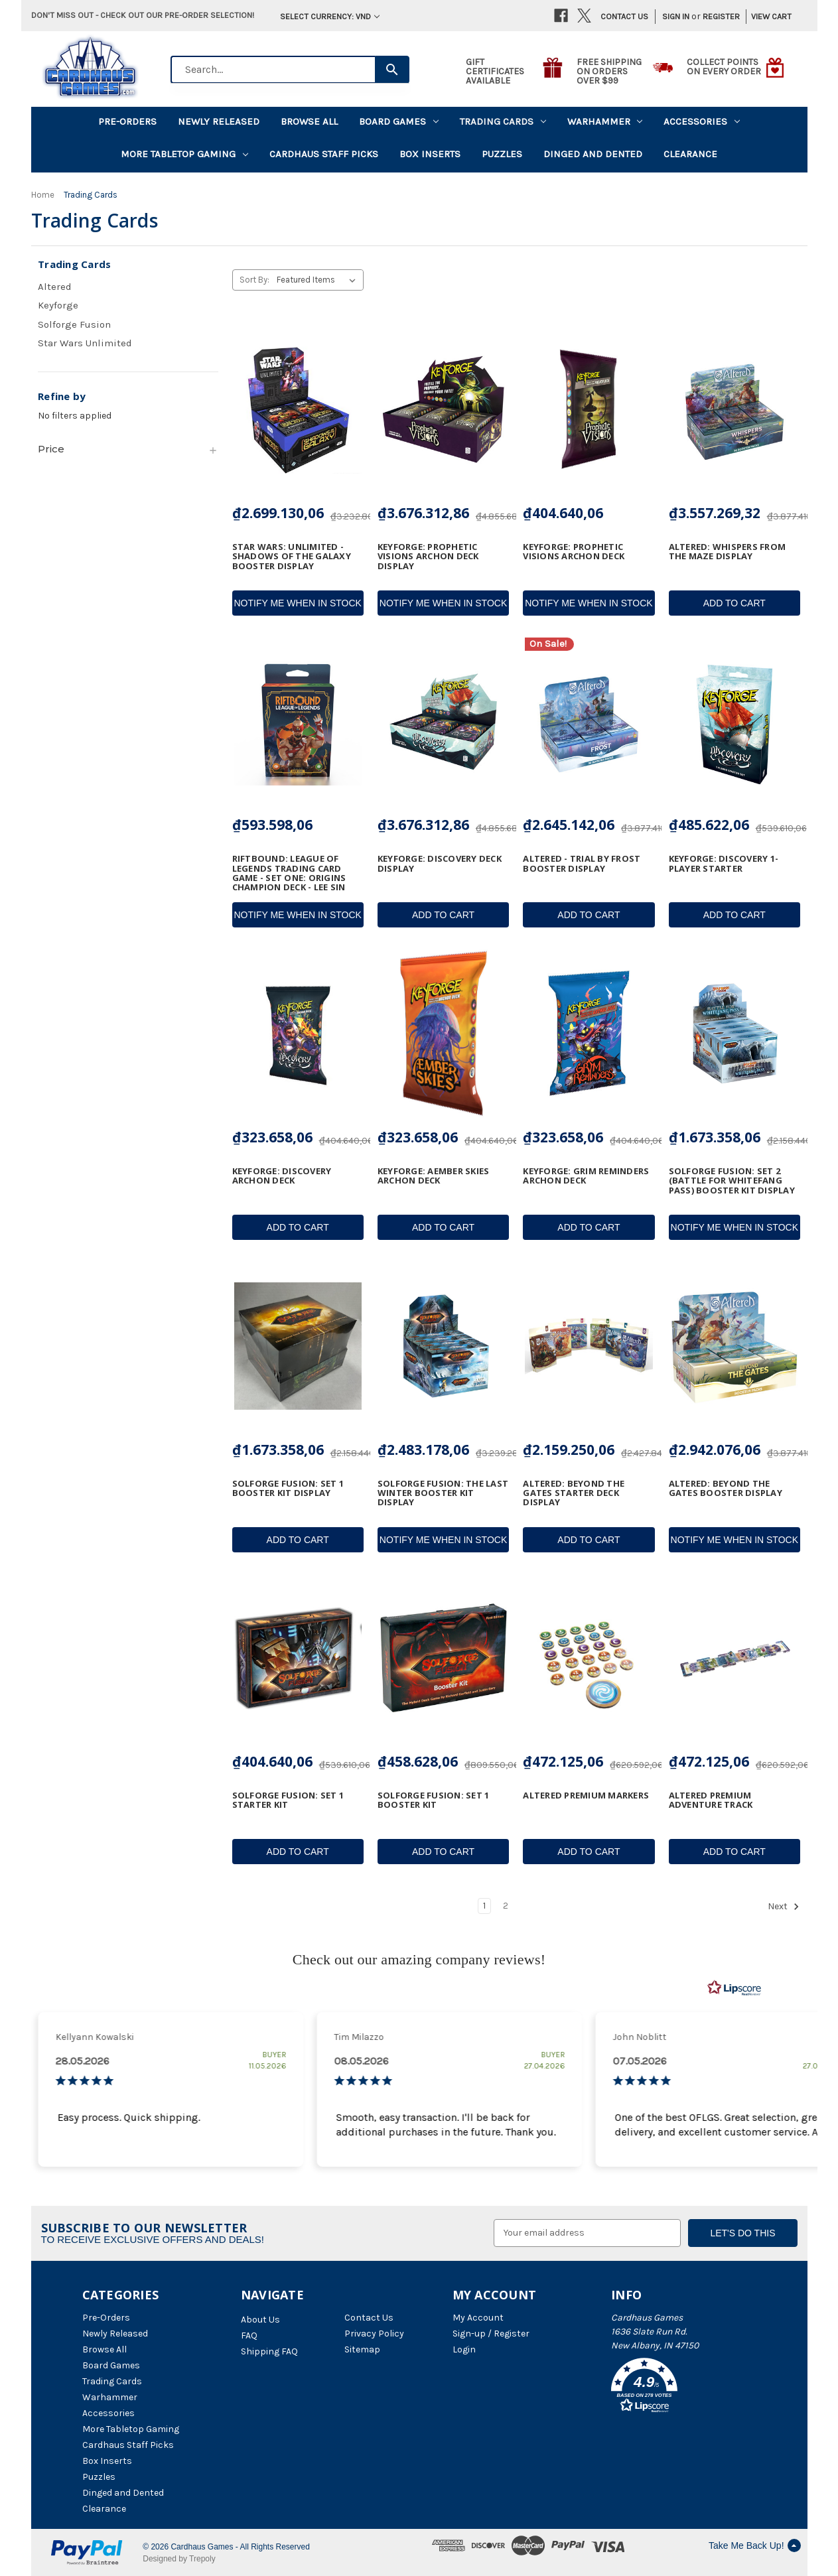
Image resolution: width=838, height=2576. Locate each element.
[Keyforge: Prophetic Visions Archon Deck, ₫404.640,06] (588, 409)
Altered (55, 287)
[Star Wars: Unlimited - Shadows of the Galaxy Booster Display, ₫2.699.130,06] (298, 409)
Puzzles (502, 154)
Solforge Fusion (74, 324)
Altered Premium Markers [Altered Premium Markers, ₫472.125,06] (586, 1795)
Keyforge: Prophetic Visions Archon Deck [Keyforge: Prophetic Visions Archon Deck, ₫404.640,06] (573, 551)
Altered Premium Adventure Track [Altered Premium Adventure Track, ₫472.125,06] (711, 1800)
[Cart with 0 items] (767, 16)
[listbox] (319, 280)
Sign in (675, 16)
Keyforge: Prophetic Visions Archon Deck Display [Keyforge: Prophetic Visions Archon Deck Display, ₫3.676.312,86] (428, 556)
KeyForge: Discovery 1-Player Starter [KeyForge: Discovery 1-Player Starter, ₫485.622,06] (724, 863)
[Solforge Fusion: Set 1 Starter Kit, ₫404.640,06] (298, 1658)
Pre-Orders (127, 121)
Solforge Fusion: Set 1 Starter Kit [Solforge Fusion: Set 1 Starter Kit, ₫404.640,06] (288, 1800)
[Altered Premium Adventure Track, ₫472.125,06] (734, 1658)
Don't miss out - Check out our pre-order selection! (142, 15)
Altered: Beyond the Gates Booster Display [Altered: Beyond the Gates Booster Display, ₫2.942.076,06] (725, 1488)
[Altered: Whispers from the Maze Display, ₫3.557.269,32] (734, 409)
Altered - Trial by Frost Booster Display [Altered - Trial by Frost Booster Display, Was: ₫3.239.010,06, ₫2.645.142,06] (581, 863)
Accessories (701, 121)
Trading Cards (503, 121)
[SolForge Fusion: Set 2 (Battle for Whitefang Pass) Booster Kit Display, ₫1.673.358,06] (734, 1033)
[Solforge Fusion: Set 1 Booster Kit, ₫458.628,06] (443, 1658)
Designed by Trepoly (179, 2558)
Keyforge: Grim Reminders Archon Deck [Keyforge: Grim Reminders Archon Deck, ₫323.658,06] (586, 1176)
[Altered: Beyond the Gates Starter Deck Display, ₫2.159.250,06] (588, 1346)
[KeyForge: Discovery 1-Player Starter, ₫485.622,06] (734, 722)
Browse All (309, 121)
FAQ (249, 2335)
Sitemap (362, 2349)
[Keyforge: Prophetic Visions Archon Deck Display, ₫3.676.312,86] (443, 409)
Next (784, 1906)
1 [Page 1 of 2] (484, 1905)
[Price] (128, 449)
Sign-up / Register (491, 2333)
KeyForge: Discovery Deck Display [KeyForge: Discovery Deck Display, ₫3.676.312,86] (440, 863)
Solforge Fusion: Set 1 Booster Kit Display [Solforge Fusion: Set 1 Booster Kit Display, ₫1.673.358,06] (288, 1488)
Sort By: (254, 280)
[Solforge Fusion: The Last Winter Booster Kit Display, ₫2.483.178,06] (443, 1346)
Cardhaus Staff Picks (323, 154)
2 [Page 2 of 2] (505, 1905)
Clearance (690, 154)
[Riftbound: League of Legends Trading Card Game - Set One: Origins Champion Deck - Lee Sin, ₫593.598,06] (298, 722)
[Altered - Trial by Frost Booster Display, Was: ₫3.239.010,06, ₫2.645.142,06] (588, 722)
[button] (683, 2387)
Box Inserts (429, 154)
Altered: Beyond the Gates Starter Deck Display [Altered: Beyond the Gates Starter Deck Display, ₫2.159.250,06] (573, 1493)
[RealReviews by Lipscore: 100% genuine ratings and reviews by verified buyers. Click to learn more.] (734, 1988)
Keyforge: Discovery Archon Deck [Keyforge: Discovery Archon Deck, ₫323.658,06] (282, 1176)
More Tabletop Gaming (184, 154)
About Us (260, 2319)
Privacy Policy (374, 2333)
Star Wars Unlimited (85, 343)
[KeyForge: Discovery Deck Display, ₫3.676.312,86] (443, 722)
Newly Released (218, 121)
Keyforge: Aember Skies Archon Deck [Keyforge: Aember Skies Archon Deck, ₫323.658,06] (434, 1176)
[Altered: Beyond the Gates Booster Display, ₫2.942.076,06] (734, 1346)
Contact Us (624, 16)
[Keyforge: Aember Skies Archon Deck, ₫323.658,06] (443, 1033)
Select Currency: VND (330, 16)
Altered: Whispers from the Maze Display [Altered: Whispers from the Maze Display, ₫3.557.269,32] (727, 551)
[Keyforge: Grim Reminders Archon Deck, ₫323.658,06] (588, 1033)
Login (464, 2349)
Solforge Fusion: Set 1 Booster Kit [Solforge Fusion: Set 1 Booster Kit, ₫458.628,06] (434, 1800)
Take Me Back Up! (755, 2545)
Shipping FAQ (269, 2351)
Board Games (399, 121)
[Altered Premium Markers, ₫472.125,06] (588, 1658)
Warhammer (605, 121)
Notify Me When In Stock (297, 603)
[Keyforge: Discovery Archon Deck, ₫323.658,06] (298, 1033)
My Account (478, 2317)
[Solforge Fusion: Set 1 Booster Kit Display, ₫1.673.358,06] (298, 1346)
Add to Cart (734, 603)
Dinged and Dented (592, 154)
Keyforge (58, 305)
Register (721, 16)
